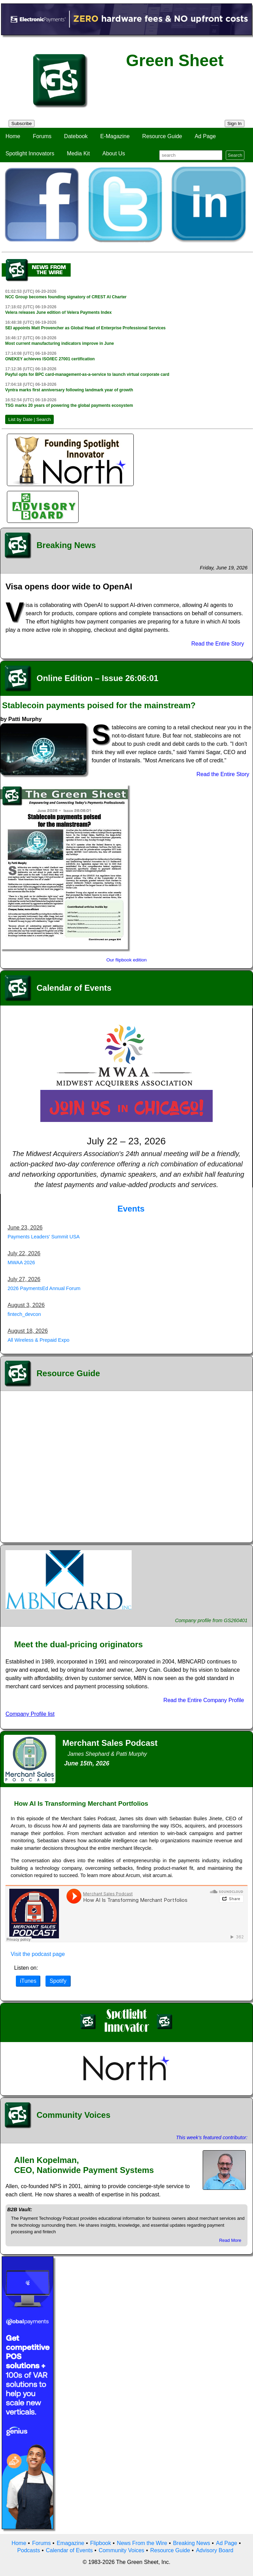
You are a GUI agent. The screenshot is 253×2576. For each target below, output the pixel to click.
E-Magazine (115, 136)
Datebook (76, 136)
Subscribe (21, 123)
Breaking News (191, 2543)
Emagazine (70, 2543)
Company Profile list (30, 1714)
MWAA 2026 (21, 1262)
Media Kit (78, 153)
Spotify (58, 1981)
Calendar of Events (69, 2550)
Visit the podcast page (38, 1954)
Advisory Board (214, 2550)
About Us (113, 153)
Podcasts (28, 2550)
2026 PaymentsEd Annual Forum (44, 1288)
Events (131, 1208)
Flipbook (100, 2543)
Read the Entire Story (217, 644)
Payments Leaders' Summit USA (44, 1236)
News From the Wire (142, 2543)
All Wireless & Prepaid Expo (38, 1340)
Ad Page (205, 136)
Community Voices (121, 2550)
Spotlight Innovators (30, 153)
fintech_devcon (24, 1314)
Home (13, 136)
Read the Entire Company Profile (203, 1700)
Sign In (234, 123)
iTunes (28, 1981)
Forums (42, 136)
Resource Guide (162, 136)
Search (235, 155)
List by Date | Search (29, 419)
